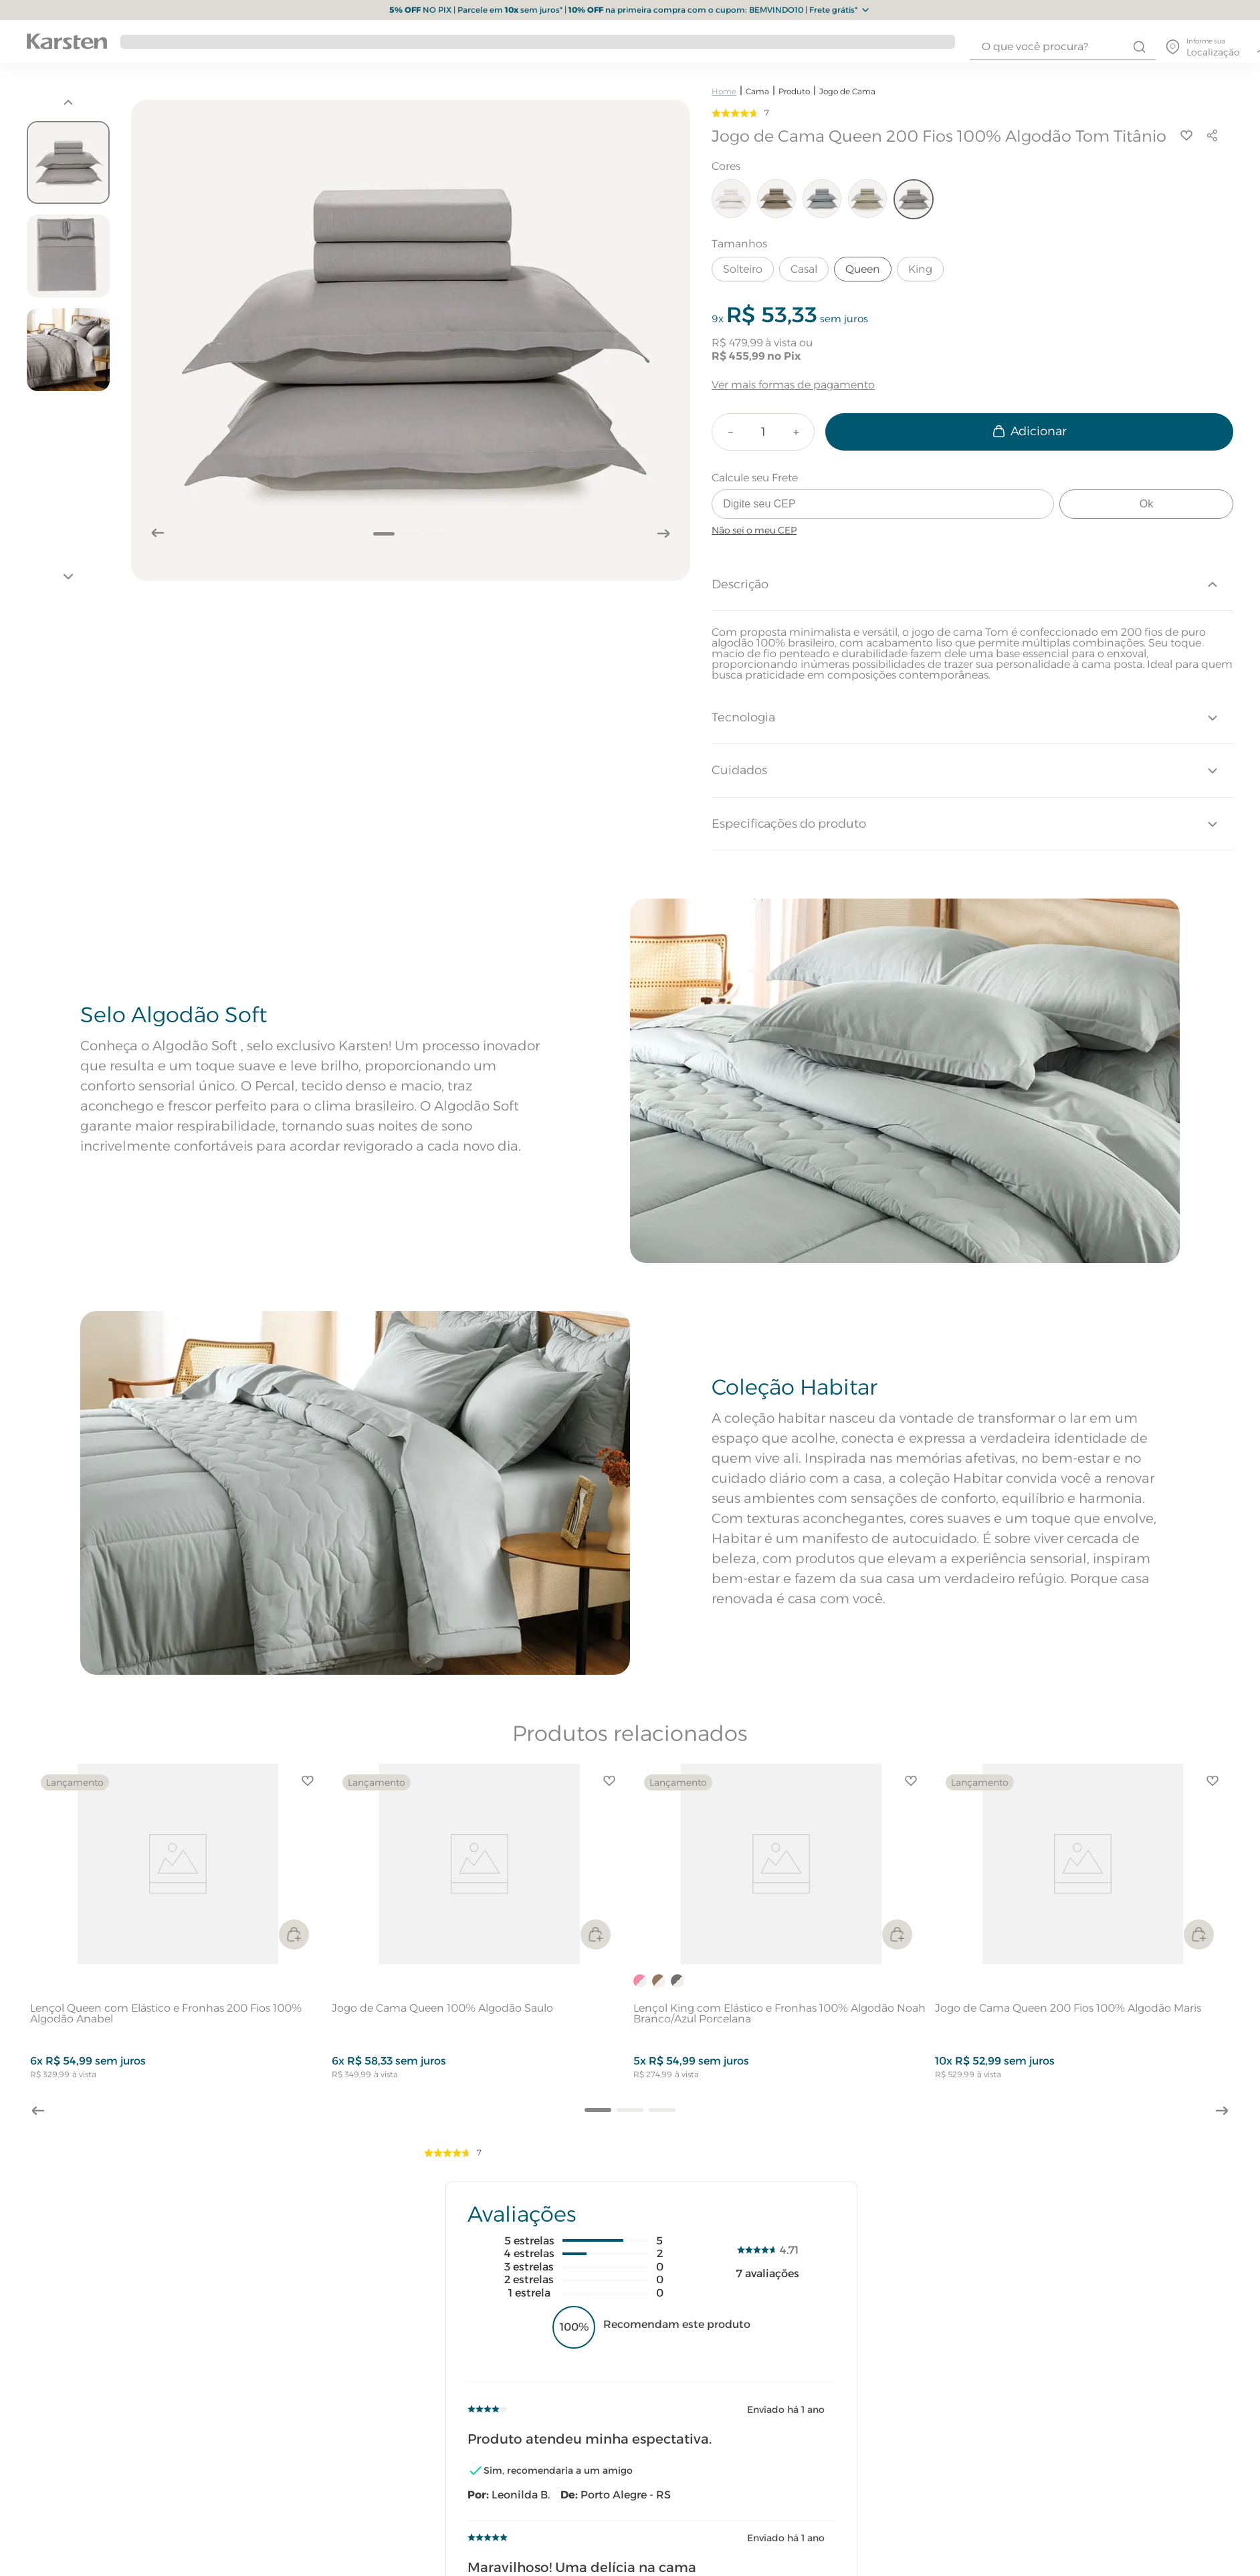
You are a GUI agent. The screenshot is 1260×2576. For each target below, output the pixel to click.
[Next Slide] (1224, 2113)
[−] (730, 432)
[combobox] (1062, 46)
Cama (757, 91)
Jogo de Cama (847, 91)
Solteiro (742, 269)
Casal (804, 269)
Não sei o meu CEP (754, 530)
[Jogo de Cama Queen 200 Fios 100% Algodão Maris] (1082, 1927)
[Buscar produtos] (1139, 47)
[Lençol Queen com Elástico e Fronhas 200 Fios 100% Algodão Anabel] (177, 1927)
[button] (598, 2110)
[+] (796, 432)
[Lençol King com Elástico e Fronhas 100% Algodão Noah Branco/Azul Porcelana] (780, 1927)
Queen (862, 269)
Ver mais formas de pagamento (793, 385)
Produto (794, 91)
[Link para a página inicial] (724, 91)
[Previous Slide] (36, 2109)
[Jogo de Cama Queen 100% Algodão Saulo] (479, 1927)
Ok (1146, 503)
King (920, 269)
